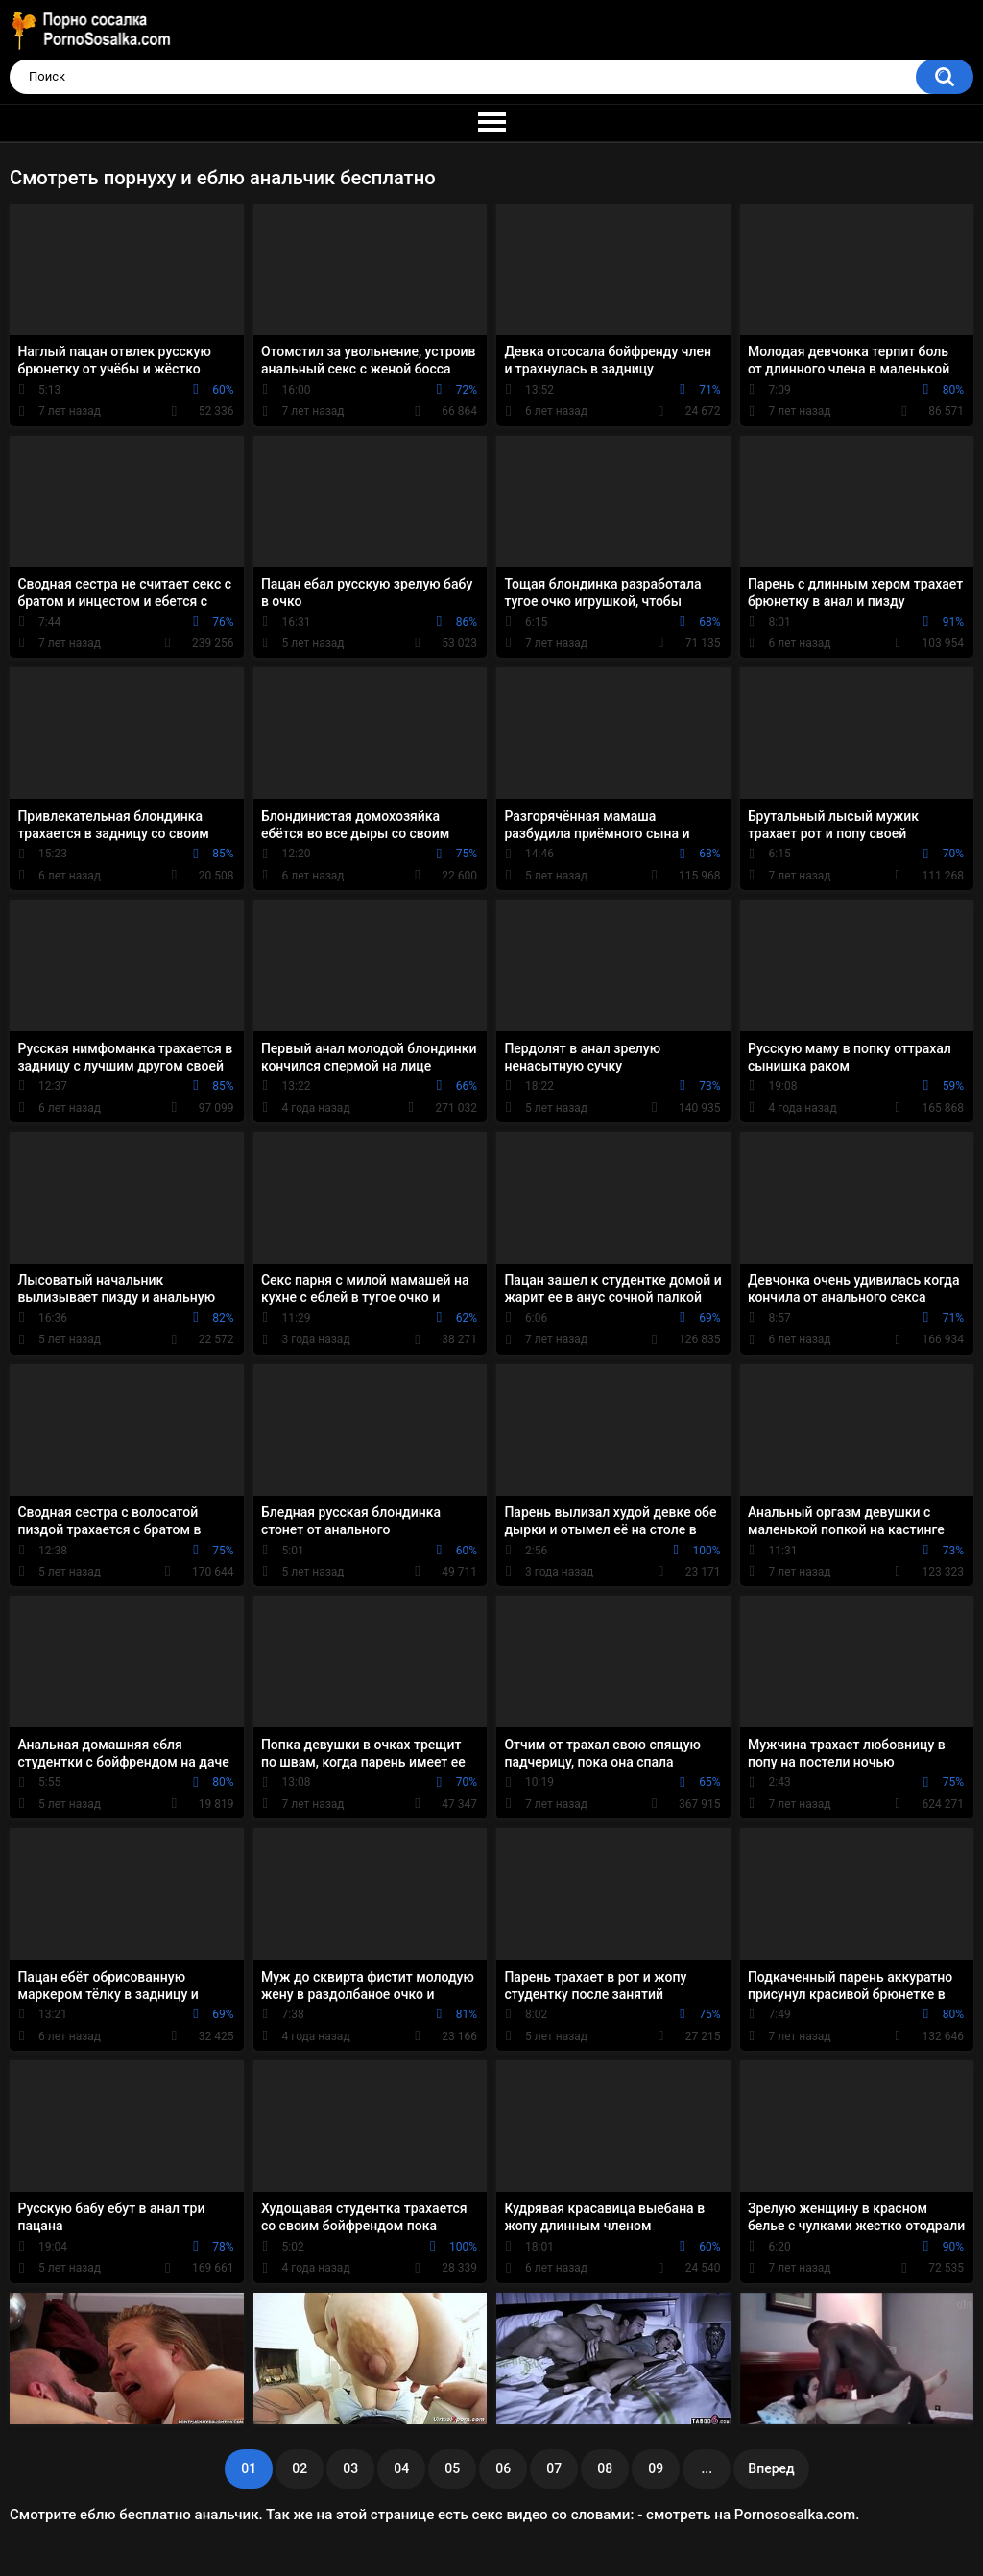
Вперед (771, 2468)
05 (452, 2468)
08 (604, 2468)
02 (299, 2468)
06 (503, 2468)
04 (401, 2468)
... (706, 2468)
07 (554, 2468)
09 (655, 2468)
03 (350, 2468)
